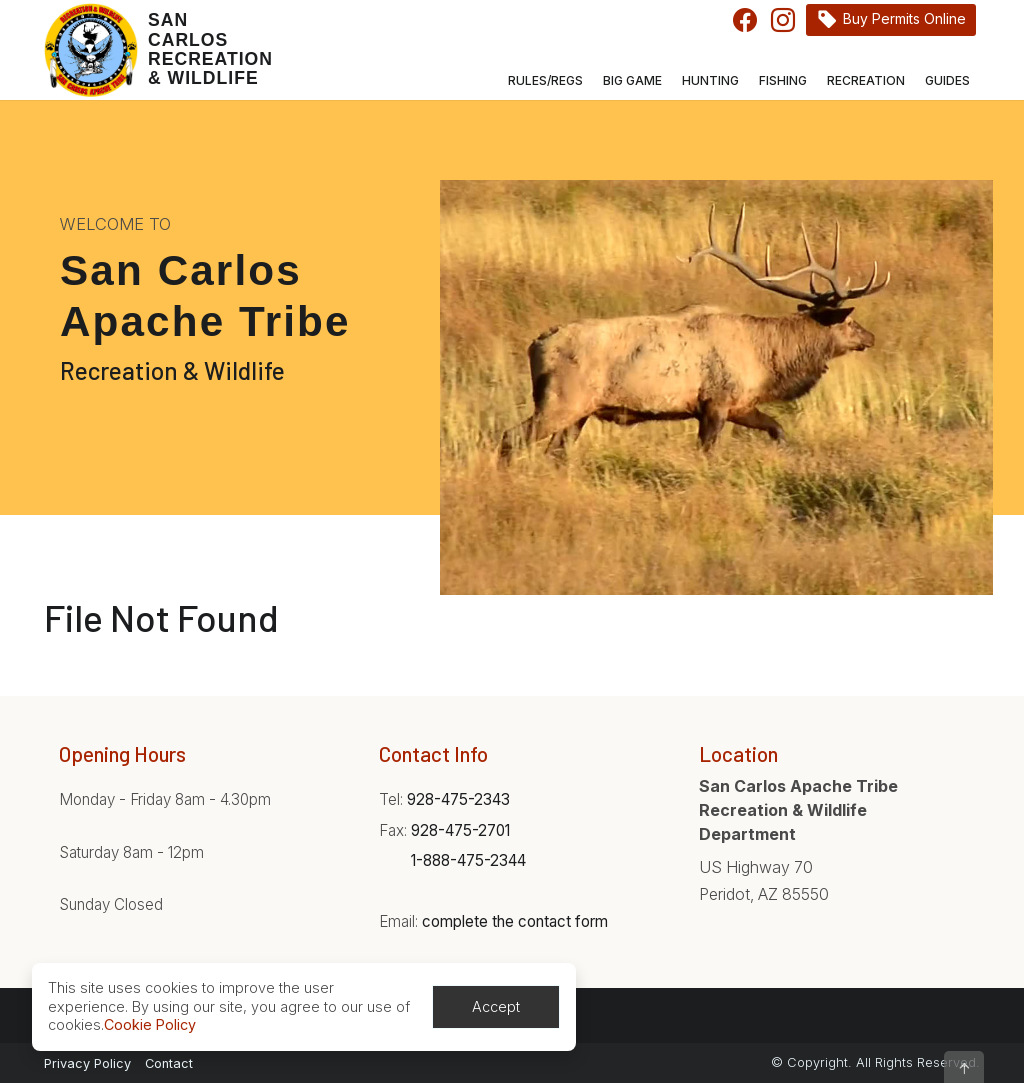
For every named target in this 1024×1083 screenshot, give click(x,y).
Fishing (783, 80)
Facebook (745, 20)
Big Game (632, 80)
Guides (947, 80)
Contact (169, 1063)
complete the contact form (515, 921)
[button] (964, 1067)
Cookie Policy (150, 1024)
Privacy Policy (87, 1063)
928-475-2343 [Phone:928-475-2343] (458, 799)
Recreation (866, 80)
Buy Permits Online (904, 18)
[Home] (152, 50)
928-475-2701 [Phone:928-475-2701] (460, 830)
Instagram (783, 20)
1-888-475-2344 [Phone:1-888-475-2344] (468, 860)
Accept (496, 1006)
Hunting (710, 80)
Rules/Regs (545, 80)
